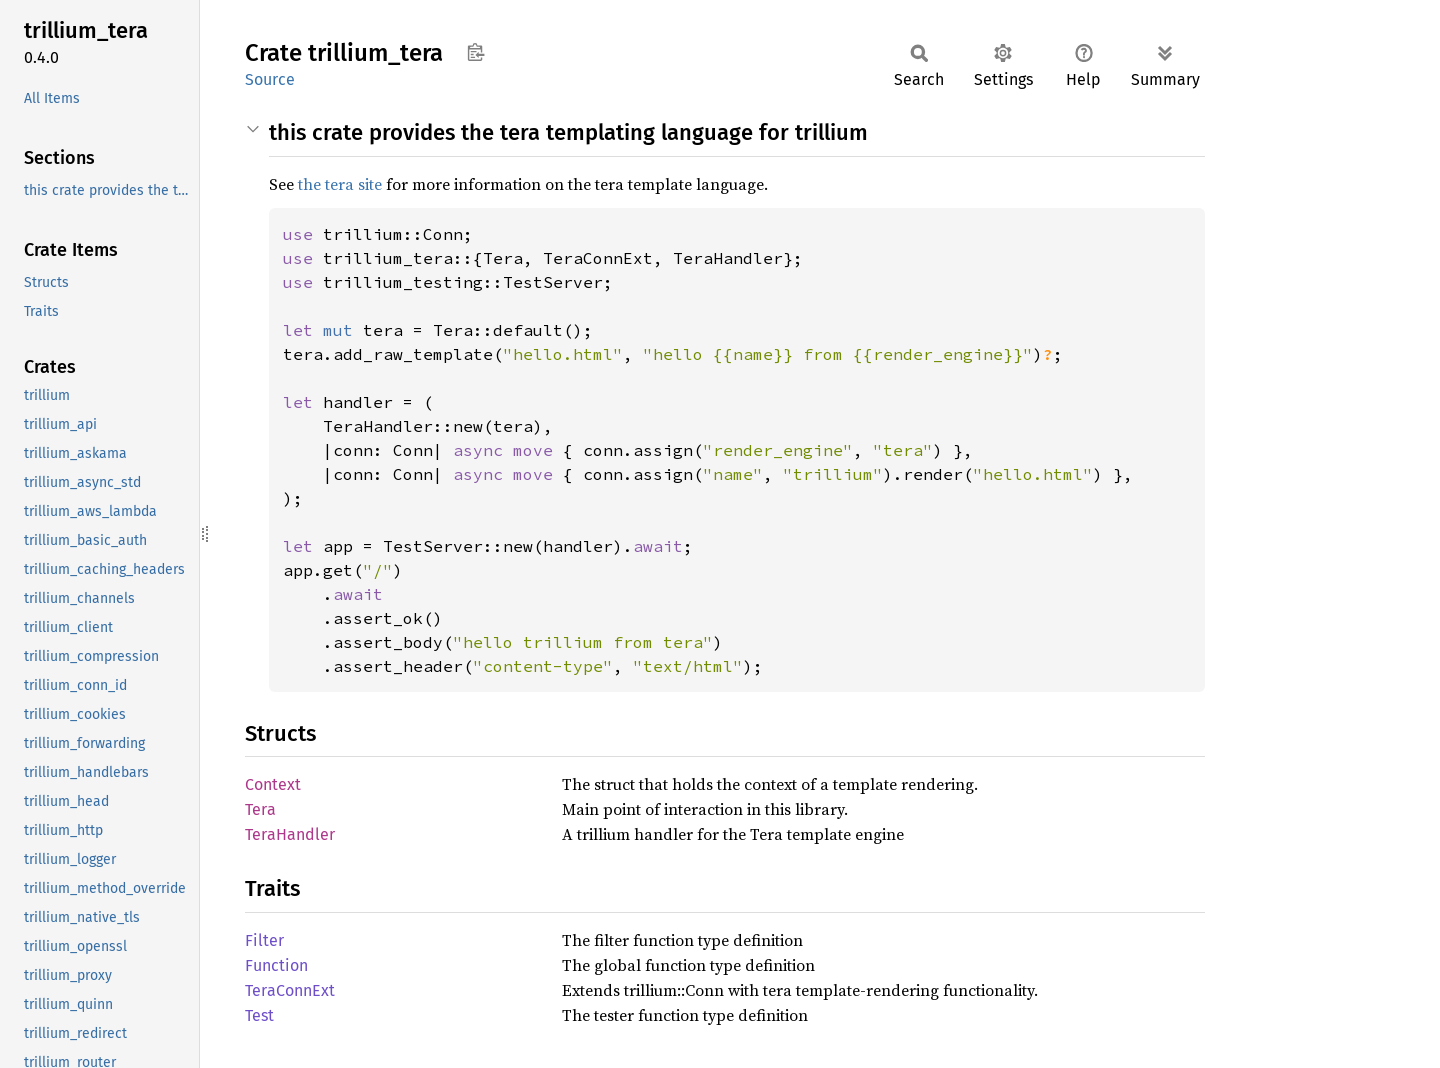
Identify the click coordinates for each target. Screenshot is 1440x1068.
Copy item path (475, 52)
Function (276, 965)
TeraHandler (290, 834)
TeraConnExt (290, 990)
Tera (260, 809)
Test (259, 1015)
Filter (264, 940)
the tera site (340, 184)
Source (270, 79)
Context (273, 784)
